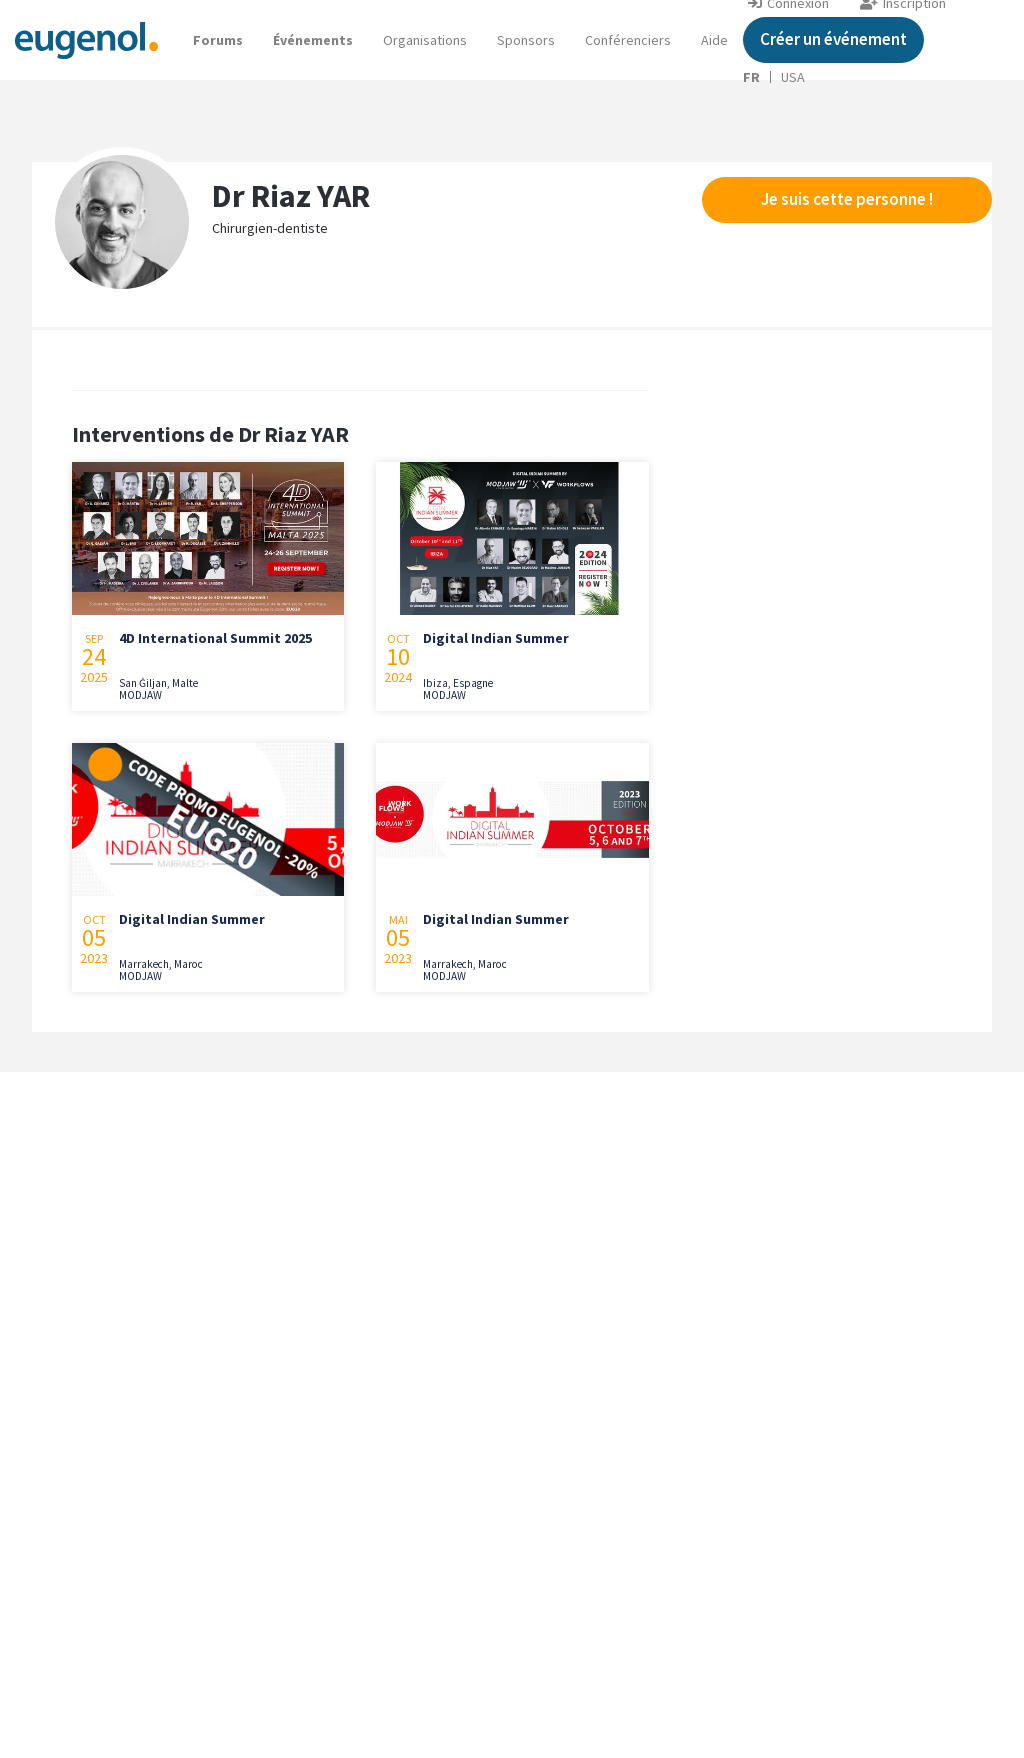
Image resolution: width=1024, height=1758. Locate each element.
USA (793, 77)
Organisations (425, 40)
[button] (714, 40)
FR (751, 77)
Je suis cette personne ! (847, 199)
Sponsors (526, 40)
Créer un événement (833, 39)
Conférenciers (628, 40)
